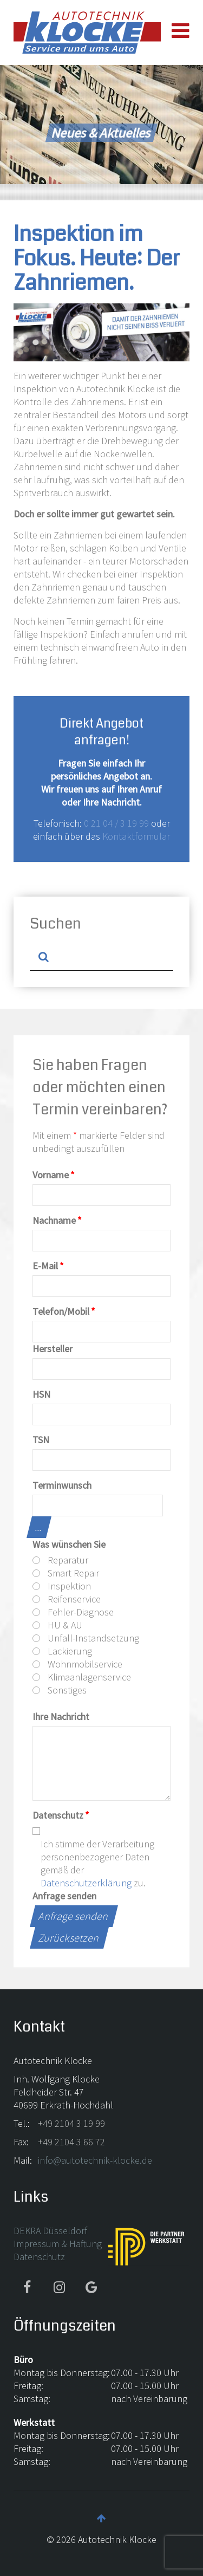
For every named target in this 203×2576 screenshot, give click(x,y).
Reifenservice (66, 1599)
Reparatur (60, 1560)
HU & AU (57, 1625)
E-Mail (48, 1266)
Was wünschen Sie (69, 1544)
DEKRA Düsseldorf (50, 2230)
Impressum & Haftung (58, 2243)
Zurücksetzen (69, 1937)
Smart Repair (65, 1573)
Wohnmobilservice (77, 1664)
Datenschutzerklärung (86, 1883)
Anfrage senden (64, 1896)
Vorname (53, 1175)
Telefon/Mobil (63, 1311)
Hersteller (52, 1348)
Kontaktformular (136, 836)
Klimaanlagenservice (81, 1677)
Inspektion (61, 1586)
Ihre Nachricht (60, 1716)
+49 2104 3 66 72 (71, 2142)
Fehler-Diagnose (73, 1612)
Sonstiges (59, 1690)
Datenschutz (60, 1815)
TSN (40, 1439)
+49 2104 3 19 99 (71, 2123)
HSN (41, 1394)
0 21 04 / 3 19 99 (116, 823)
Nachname (57, 1220)
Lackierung (62, 1651)
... (39, 1527)
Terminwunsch (61, 1485)
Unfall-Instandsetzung (85, 1638)
